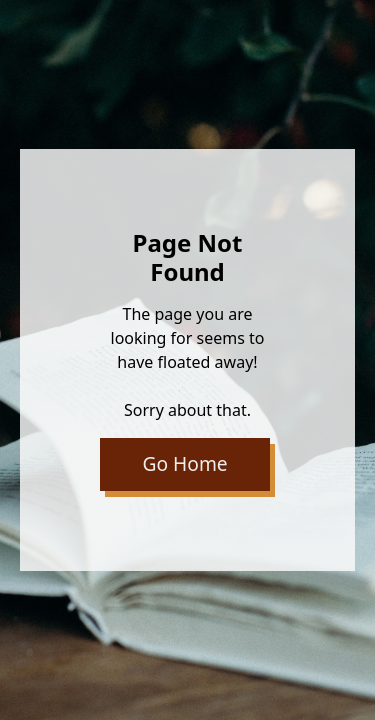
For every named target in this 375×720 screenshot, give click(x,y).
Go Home (185, 463)
